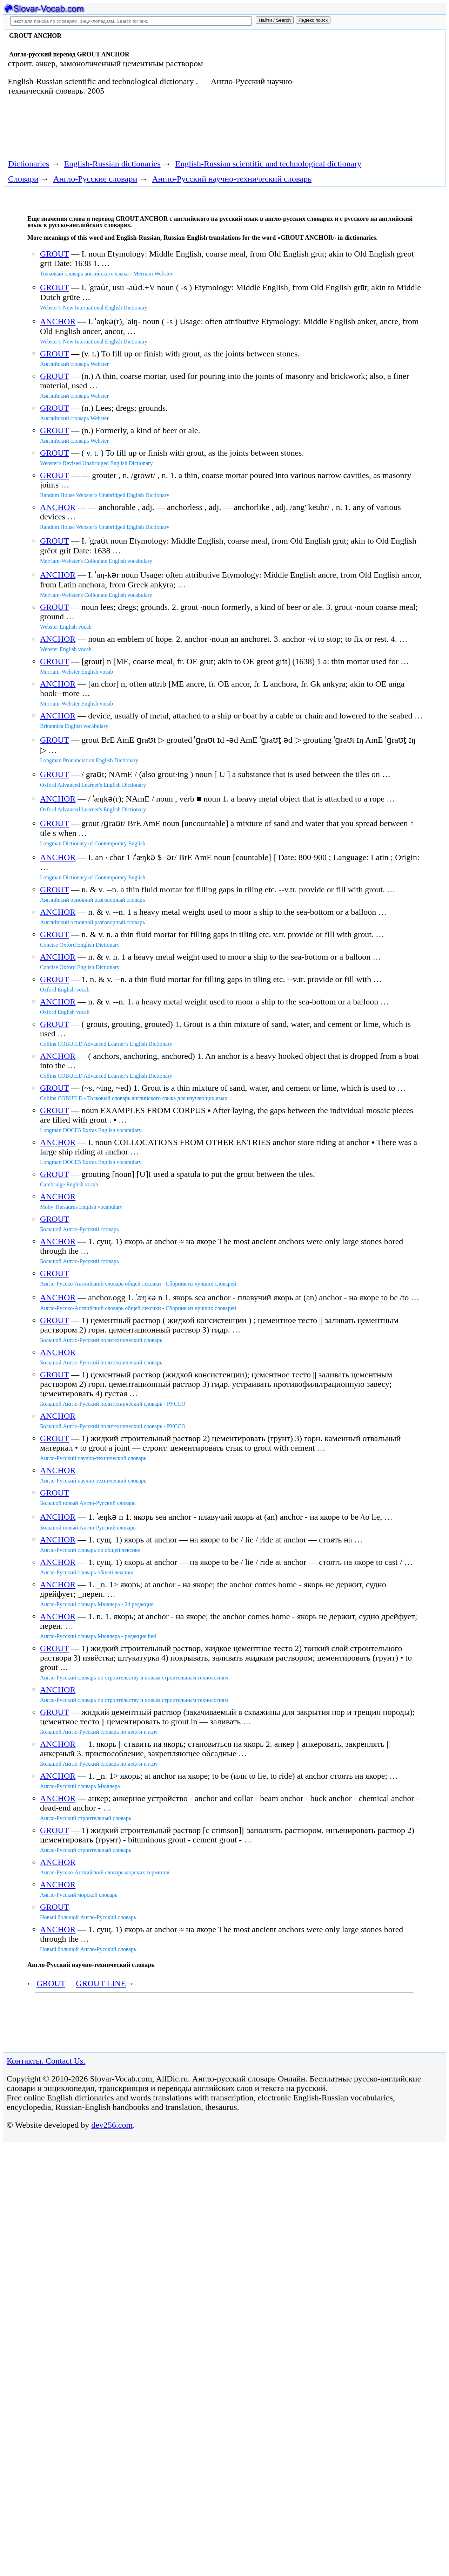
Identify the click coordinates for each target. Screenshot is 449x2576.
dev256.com (112, 2124)
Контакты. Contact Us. (46, 2060)
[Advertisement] (370, 88)
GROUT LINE (101, 1983)
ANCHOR (57, 321)
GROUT (54, 253)
